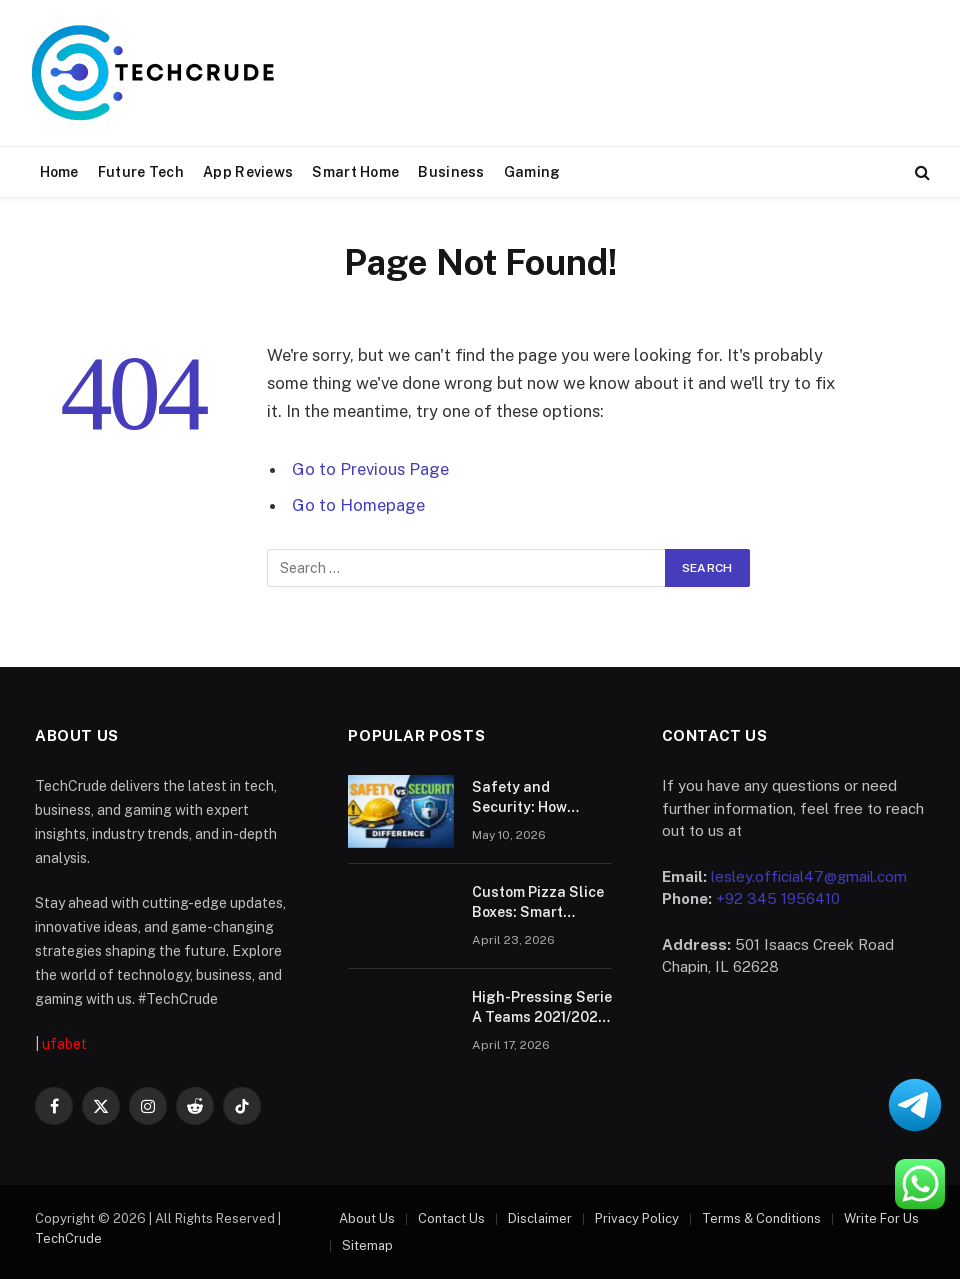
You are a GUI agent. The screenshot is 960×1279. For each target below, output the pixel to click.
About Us (367, 1218)
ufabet (64, 1044)
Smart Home (355, 172)
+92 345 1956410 (778, 898)
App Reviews (248, 172)
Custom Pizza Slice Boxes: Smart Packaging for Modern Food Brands (538, 903)
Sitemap (367, 1245)
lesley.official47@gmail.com (809, 876)
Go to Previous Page (370, 469)
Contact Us (451, 1218)
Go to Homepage (358, 505)
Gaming (532, 172)
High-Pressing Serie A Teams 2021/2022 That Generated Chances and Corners (542, 1008)
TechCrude (68, 1238)
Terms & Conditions (761, 1218)
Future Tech (141, 172)
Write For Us (881, 1218)
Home (59, 172)
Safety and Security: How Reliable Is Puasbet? (519, 798)
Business (451, 172)
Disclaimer (540, 1218)
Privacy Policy (637, 1218)
